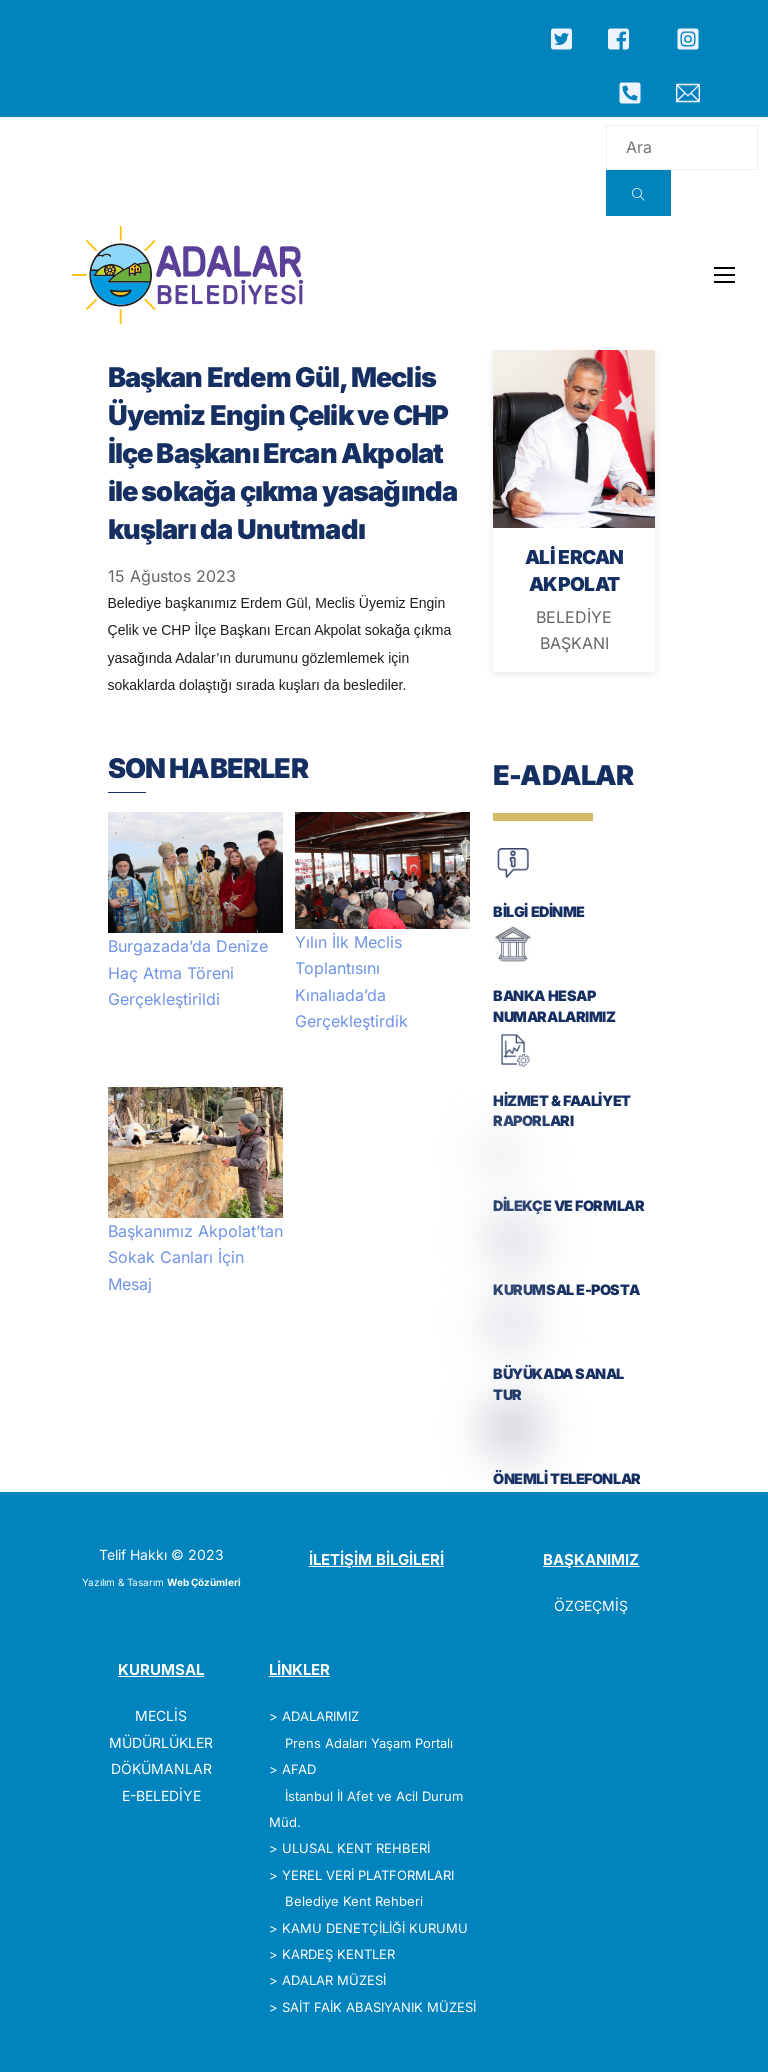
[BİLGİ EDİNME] (513, 876)
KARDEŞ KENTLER (338, 1954)
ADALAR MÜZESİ (334, 1980)
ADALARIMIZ (320, 1716)
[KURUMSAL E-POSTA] (513, 1254)
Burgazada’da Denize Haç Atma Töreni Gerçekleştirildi (188, 972)
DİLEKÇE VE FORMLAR (568, 1205)
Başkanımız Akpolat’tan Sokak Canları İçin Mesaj (195, 1257)
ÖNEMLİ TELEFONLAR (567, 1478)
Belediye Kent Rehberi (354, 1901)
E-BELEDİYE (161, 1795)
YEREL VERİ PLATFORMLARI (368, 1875)
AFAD (299, 1769)
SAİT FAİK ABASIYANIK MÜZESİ (379, 2007)
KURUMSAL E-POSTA (566, 1289)
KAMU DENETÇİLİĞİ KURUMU (375, 1928)
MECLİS (161, 1715)
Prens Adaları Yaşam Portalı (369, 1743)
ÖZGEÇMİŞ (591, 1605)
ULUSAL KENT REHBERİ (356, 1848)
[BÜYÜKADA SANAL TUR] (513, 1338)
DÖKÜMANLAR (161, 1768)
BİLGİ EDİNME (539, 911)
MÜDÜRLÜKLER (161, 1742)
